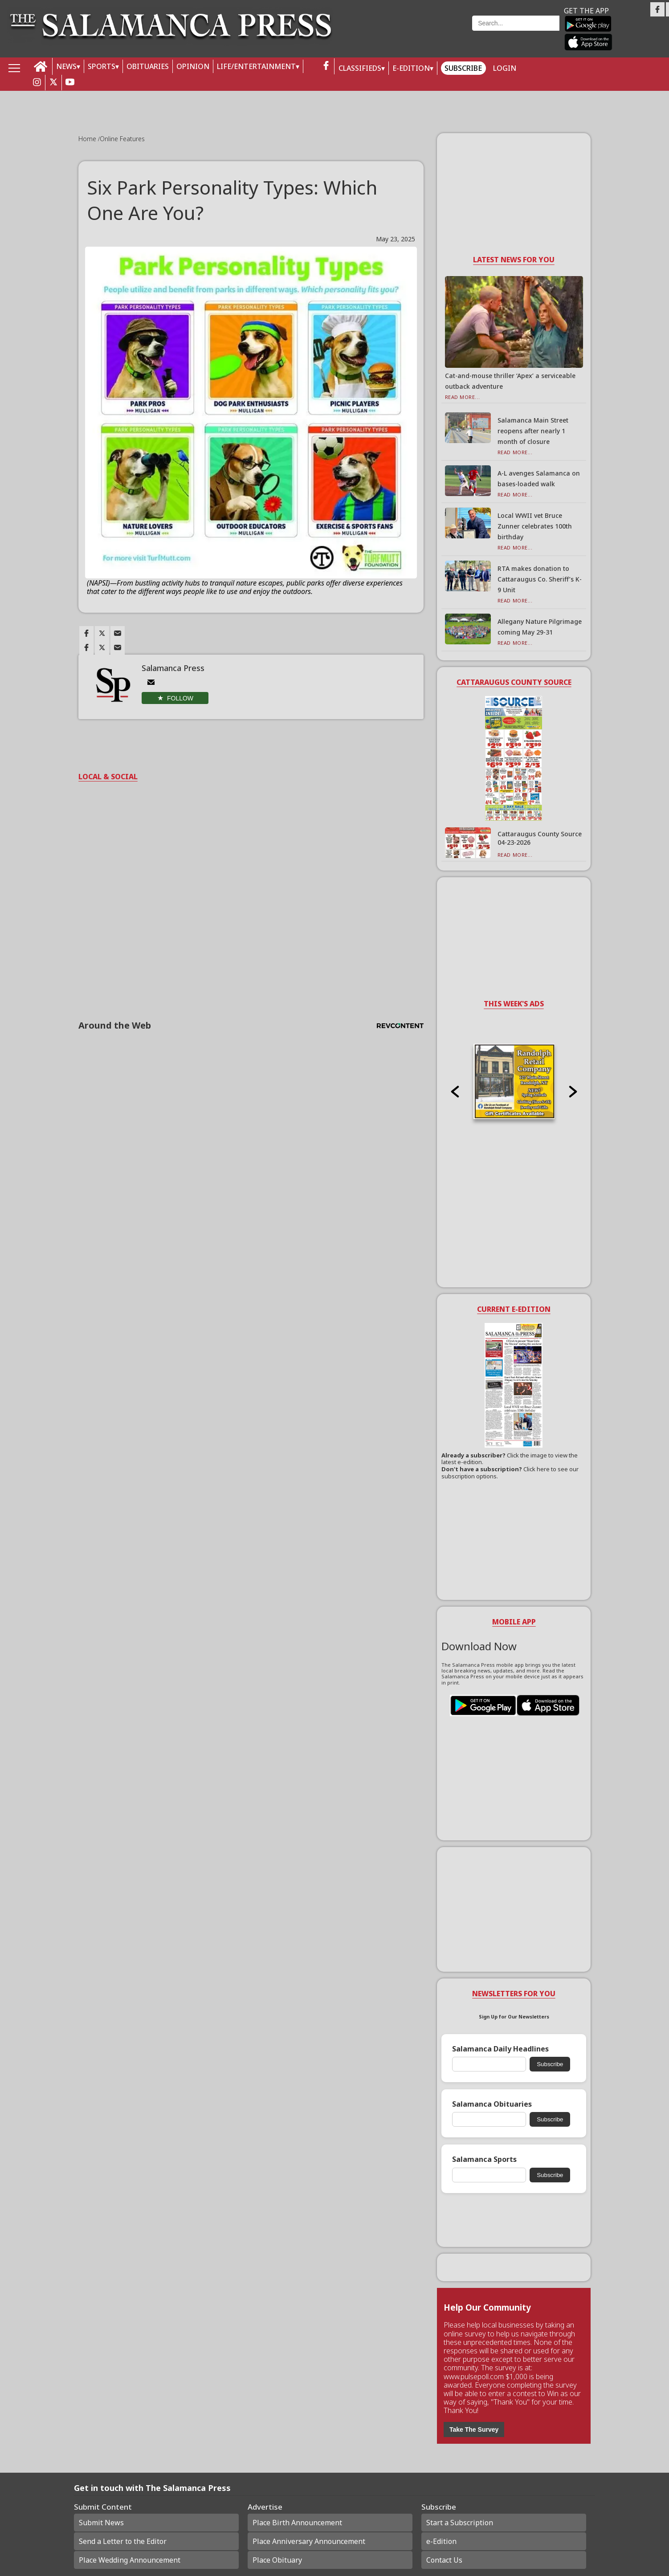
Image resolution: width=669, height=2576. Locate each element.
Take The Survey (473, 2429)
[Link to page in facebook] (86, 633)
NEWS (66, 66)
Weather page (408, 33)
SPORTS (101, 66)
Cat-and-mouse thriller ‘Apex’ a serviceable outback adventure (510, 381)
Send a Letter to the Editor (123, 2541)
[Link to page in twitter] (102, 633)
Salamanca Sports (484, 2159)
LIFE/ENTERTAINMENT (256, 66)
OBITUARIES (147, 66)
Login (504, 68)
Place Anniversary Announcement (309, 2541)
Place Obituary (277, 2560)
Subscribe (463, 68)
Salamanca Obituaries (492, 2104)
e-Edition (441, 2541)
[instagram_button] (37, 82)
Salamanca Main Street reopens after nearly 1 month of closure (533, 431)
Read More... (462, 397)
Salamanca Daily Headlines (500, 2049)
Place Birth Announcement (297, 2522)
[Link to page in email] (117, 633)
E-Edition (411, 68)
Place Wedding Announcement (129, 2560)
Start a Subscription (459, 2522)
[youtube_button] (70, 82)
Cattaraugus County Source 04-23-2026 (540, 838)
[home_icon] (41, 67)
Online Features (122, 138)
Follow (180, 698)
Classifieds (360, 68)
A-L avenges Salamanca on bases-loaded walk (539, 478)
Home (88, 138)
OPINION (192, 66)
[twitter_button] (53, 82)
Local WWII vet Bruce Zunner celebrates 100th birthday (535, 526)
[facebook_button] (326, 66)
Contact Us (444, 2560)
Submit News (101, 2522)
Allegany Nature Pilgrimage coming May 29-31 (540, 626)
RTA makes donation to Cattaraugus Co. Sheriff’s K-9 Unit (540, 579)
